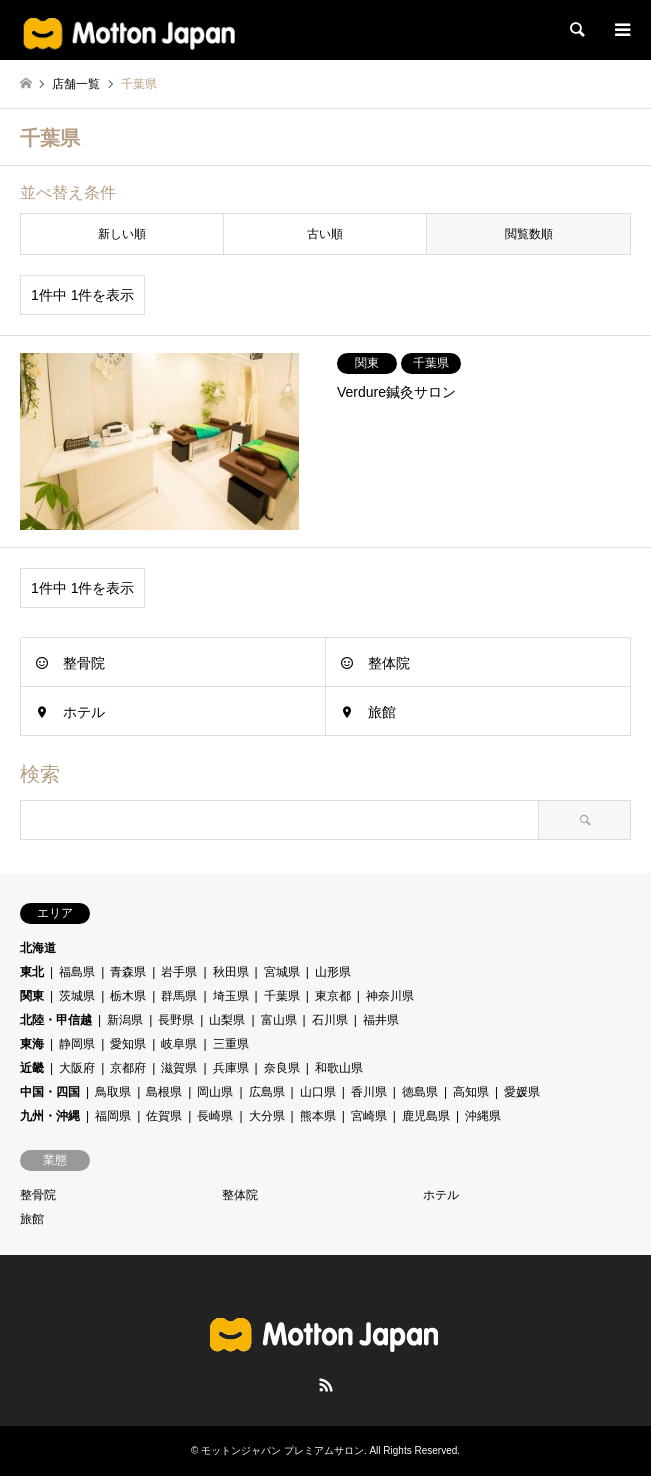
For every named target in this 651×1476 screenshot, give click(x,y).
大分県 (267, 1116)
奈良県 (282, 1068)
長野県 (176, 1020)
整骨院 (84, 663)
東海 (32, 1044)
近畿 (32, 1068)
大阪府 (77, 1068)
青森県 (128, 972)
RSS (326, 1385)
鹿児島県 (426, 1116)
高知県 (471, 1092)
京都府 (128, 1068)
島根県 (164, 1092)
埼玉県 (231, 996)
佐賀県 (164, 1116)
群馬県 (179, 996)
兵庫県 (231, 1068)
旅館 (382, 712)
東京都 (333, 996)
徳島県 (420, 1092)
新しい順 (122, 234)
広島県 (267, 1092)
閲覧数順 (529, 234)
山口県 (318, 1092)
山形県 (333, 972)
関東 (32, 996)
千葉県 (282, 996)
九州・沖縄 (50, 1116)
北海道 (38, 948)
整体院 (389, 663)
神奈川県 (390, 996)
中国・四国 (50, 1092)
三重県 (231, 1044)
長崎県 (215, 1116)
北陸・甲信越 (56, 1020)
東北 (32, 972)
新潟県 (125, 1020)
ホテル (84, 712)
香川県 (369, 1092)
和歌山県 (339, 1068)
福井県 (381, 1020)
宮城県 (282, 972)
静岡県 (77, 1044)
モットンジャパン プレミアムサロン (282, 1450)
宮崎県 (369, 1116)
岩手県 (179, 972)
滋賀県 (179, 1068)
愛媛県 (522, 1092)
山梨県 (227, 1020)
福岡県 (113, 1116)
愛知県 (128, 1044)
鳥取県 (113, 1092)
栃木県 (128, 996)
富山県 (279, 1020)
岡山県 (215, 1092)
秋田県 (231, 972)
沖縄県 (483, 1116)
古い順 (325, 234)
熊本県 (318, 1116)
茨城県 (77, 996)
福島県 (77, 972)
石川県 (330, 1020)
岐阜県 (179, 1044)
